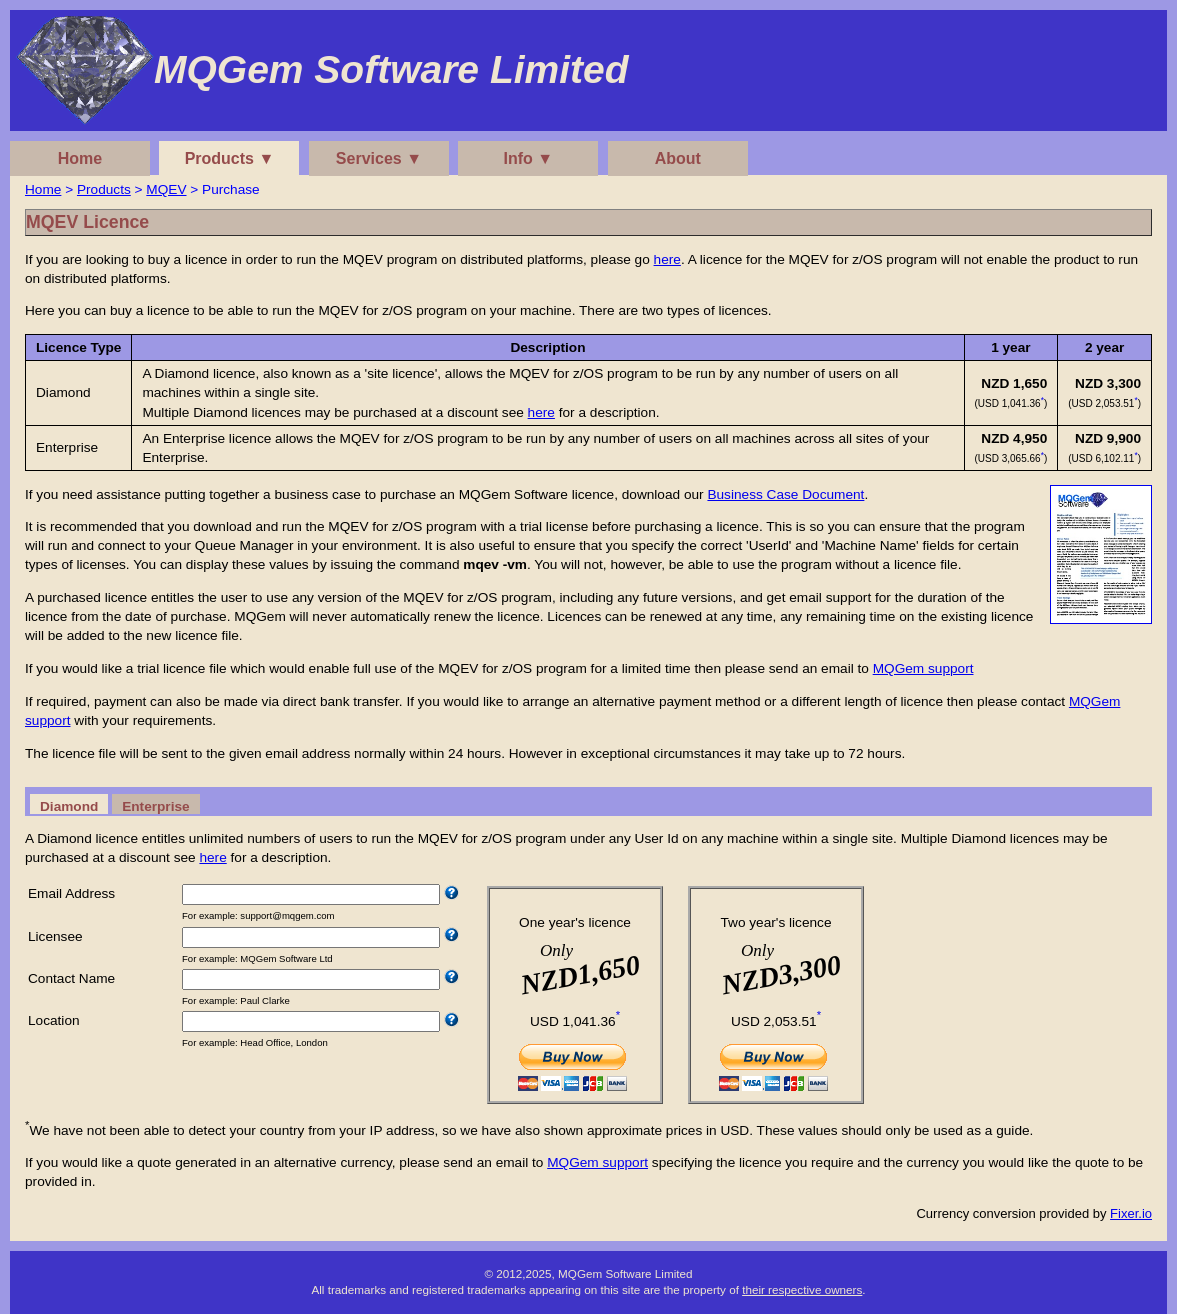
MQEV (166, 189)
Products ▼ (230, 158)
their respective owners (802, 1289)
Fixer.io (1131, 1213)
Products (104, 189)
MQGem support (923, 668)
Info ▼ (529, 158)
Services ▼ (379, 158)
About (678, 158)
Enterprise (155, 806)
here (667, 259)
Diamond (69, 806)
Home (80, 158)
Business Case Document (785, 494)
